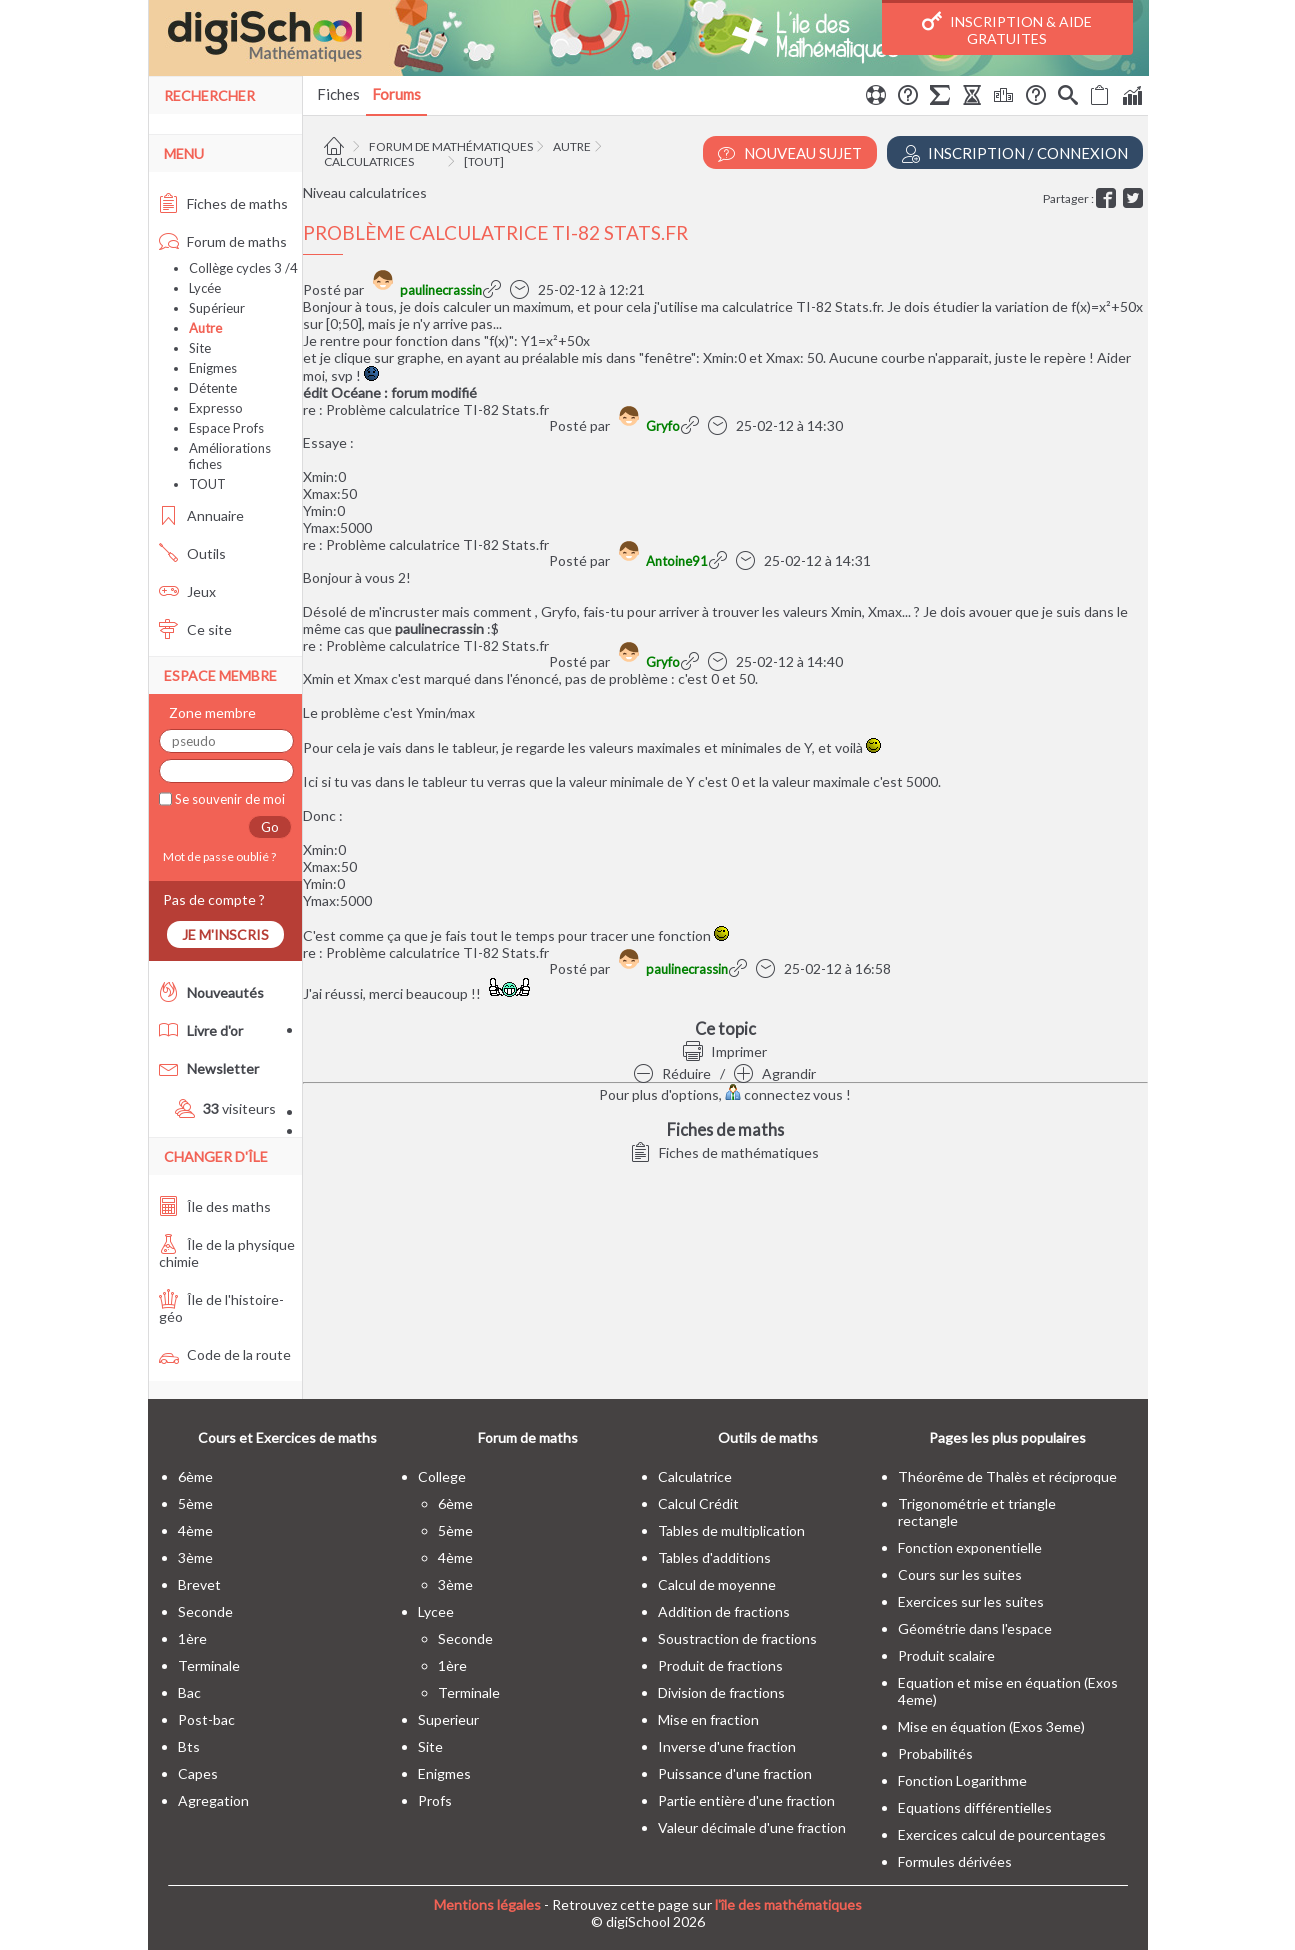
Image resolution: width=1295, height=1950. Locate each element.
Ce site (195, 629)
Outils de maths (768, 1437)
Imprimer (725, 1051)
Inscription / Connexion (1015, 153)
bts (189, 1746)
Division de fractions (721, 1692)
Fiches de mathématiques (725, 1152)
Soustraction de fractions (737, 1638)
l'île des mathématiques (788, 1904)
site (430, 1746)
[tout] (484, 161)
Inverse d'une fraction (727, 1746)
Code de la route (225, 1354)
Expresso (216, 408)
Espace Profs (226, 428)
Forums (396, 94)
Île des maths (215, 1206)
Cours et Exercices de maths (287, 1437)
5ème (195, 1503)
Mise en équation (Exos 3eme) (991, 1726)
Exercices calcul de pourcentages (1002, 1834)
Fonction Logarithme (962, 1780)
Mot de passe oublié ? (217, 856)
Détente (213, 388)
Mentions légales (487, 1904)
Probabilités (935, 1753)
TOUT (207, 484)
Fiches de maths (223, 203)
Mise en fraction (708, 1719)
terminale (209, 1665)
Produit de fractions (720, 1665)
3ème (195, 1557)
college (442, 1476)
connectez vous (784, 1094)
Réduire (672, 1073)
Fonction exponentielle (970, 1547)
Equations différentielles (975, 1807)
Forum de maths (223, 241)
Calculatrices (369, 161)
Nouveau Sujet (790, 153)
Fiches (338, 94)
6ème (195, 1476)
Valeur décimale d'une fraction (752, 1827)
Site (200, 348)
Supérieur (217, 308)
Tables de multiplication (731, 1530)
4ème (195, 1530)
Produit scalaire (946, 1655)
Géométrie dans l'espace (975, 1628)
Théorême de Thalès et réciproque (1007, 1476)
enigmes (444, 1773)
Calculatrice (695, 1476)
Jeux (187, 591)
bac (189, 1692)
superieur (448, 1719)
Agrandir (775, 1073)
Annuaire (201, 515)
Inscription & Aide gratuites (1007, 29)
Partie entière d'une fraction (746, 1800)
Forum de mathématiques (451, 146)
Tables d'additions (714, 1557)
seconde (205, 1611)
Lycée (205, 288)
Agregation (213, 1800)
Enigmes (213, 368)
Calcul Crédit (698, 1503)
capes (198, 1773)
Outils (192, 553)
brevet (199, 1584)
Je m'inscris (225, 934)
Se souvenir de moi (228, 799)
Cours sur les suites (960, 1574)
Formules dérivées (955, 1861)
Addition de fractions (724, 1611)
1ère (192, 1638)
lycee (436, 1611)
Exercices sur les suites (971, 1601)
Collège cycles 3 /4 (243, 268)
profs (435, 1800)
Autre (572, 146)
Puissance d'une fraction (735, 1773)
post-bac (206, 1719)
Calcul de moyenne (717, 1584)
